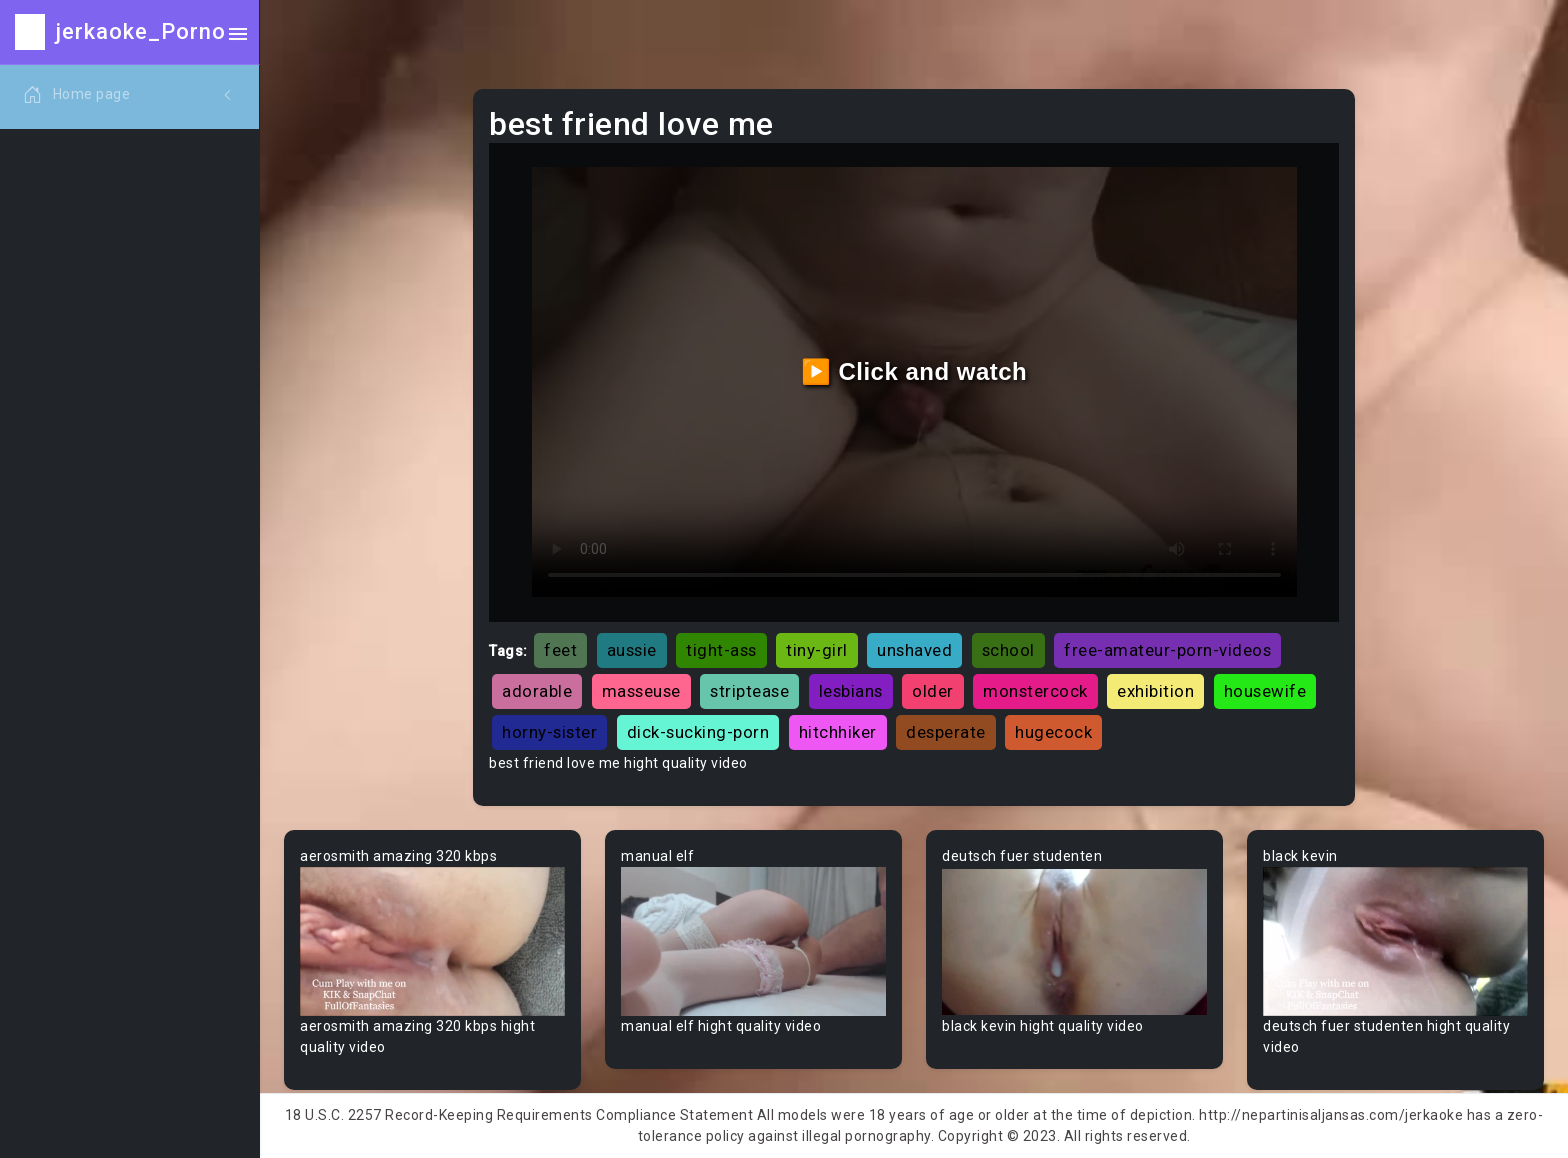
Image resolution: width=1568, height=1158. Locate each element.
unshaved (914, 650)
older (933, 691)
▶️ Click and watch (914, 371)
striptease (749, 691)
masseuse (641, 691)
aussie (632, 650)
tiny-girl (817, 650)
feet (560, 650)
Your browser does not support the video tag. (432, 941)
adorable (537, 691)
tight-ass (721, 650)
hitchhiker (838, 732)
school (1008, 650)
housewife (1265, 691)
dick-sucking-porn (698, 732)
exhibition (1155, 691)
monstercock (1035, 691)
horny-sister (549, 732)
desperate (946, 732)
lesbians (851, 691)
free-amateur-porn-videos (1167, 650)
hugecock (1053, 732)
